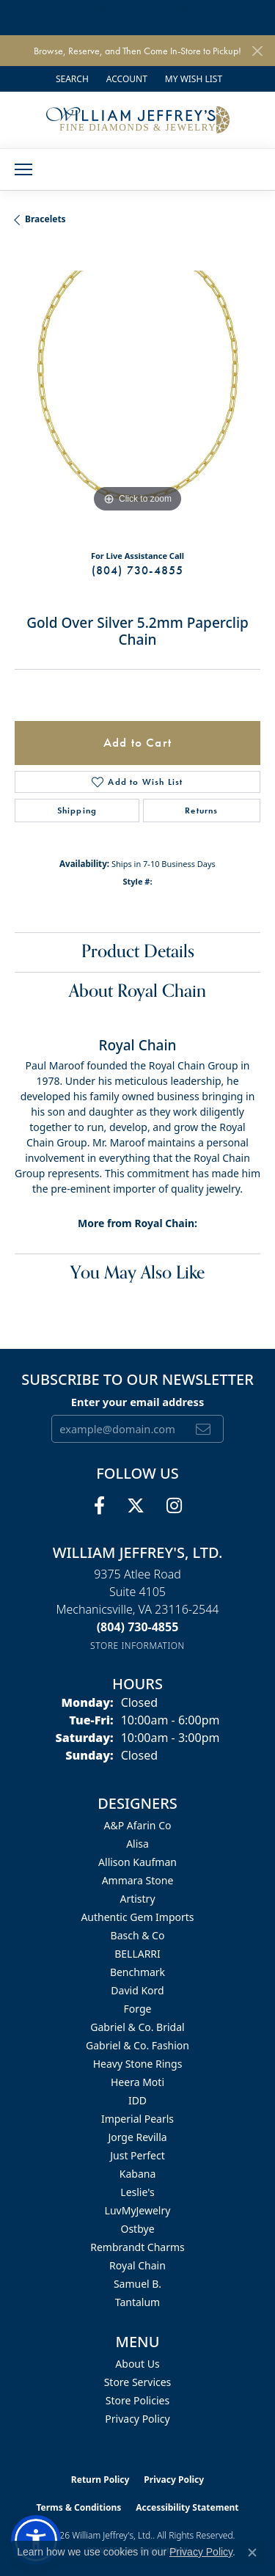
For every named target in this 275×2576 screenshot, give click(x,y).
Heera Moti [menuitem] (137, 2082)
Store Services (138, 2382)
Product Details (137, 951)
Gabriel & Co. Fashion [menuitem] (137, 2045)
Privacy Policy (137, 2419)
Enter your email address (137, 1401)
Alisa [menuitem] (137, 1844)
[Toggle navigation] (23, 169)
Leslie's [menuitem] (137, 2192)
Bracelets (45, 219)
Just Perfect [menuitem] (137, 2155)
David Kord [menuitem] (137, 1990)
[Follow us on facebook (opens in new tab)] (99, 1506)
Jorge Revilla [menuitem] (137, 2137)
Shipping (77, 810)
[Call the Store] (138, 1627)
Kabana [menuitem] (138, 2174)
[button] (71, 79)
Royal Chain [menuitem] (137, 2265)
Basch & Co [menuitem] (138, 1935)
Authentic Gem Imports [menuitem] (137, 1917)
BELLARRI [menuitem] (137, 1954)
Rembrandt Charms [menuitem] (137, 2247)
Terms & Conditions (78, 2507)
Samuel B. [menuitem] (137, 2284)
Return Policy (100, 2479)
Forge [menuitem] (138, 2009)
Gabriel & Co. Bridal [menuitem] (137, 2027)
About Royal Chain (137, 991)
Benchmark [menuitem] (137, 1972)
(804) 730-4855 (138, 570)
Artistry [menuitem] (137, 1899)
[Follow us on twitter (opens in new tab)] (136, 1506)
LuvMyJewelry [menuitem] (138, 2210)
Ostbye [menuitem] (137, 2229)
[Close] (257, 51)
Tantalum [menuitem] (137, 2302)
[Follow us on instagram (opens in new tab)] (174, 1506)
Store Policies (137, 2400)
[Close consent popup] (252, 2552)
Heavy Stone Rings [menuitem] (138, 2064)
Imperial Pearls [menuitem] (137, 2119)
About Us (137, 2364)
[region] (137, 393)
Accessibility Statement (187, 2507)
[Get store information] (137, 1645)
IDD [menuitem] (137, 2100)
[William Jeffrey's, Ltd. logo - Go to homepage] (138, 119)
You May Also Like (137, 1273)
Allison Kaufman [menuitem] (137, 1862)
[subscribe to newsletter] (203, 1429)
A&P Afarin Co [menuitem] (138, 1825)
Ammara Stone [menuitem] (138, 1880)
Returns (201, 810)
